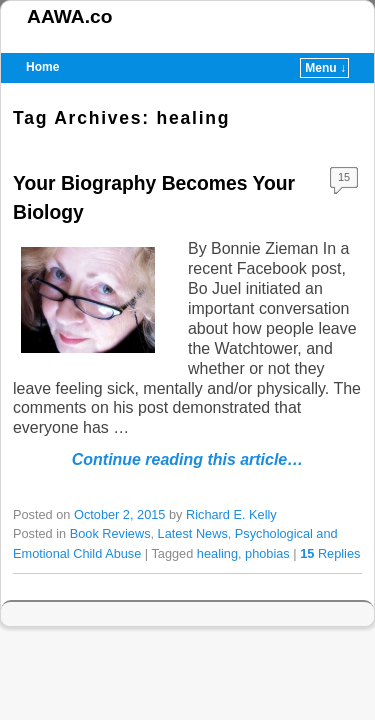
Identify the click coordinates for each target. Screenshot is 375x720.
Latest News (193, 533)
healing (217, 553)
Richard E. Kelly (231, 514)
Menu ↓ (325, 68)
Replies (330, 553)
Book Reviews (110, 533)
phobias (267, 553)
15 (344, 177)
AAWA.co (69, 16)
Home (42, 67)
